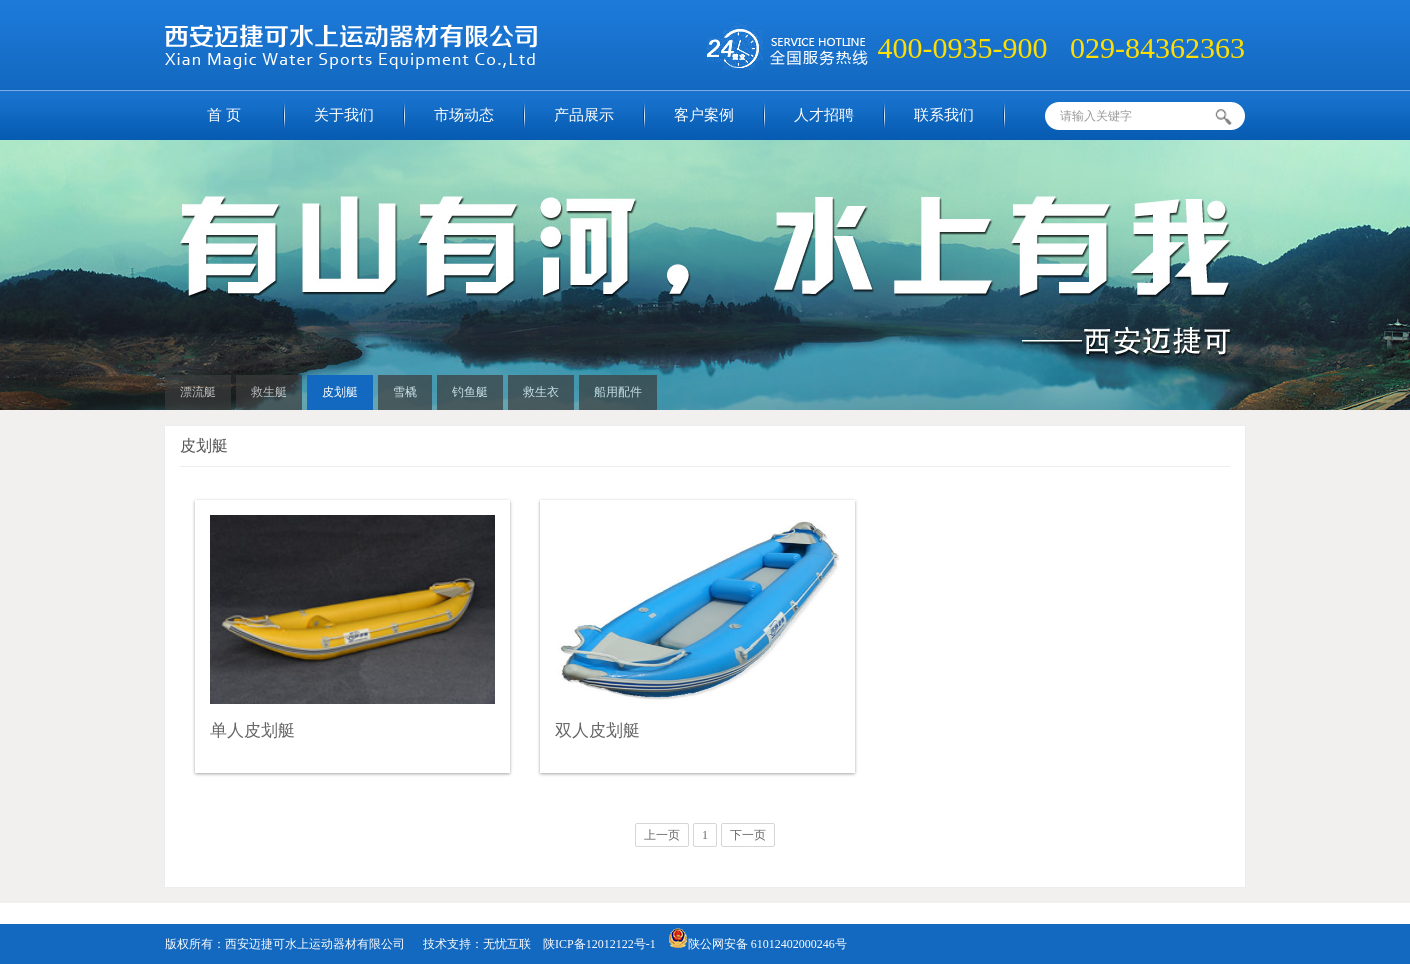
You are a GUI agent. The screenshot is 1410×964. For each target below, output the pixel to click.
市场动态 (464, 115)
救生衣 (541, 392)
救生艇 (269, 392)
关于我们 (344, 115)
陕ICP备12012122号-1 (599, 944)
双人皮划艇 (597, 730)
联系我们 (944, 115)
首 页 (224, 115)
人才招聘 (824, 115)
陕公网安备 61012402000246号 (757, 944)
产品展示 (584, 115)
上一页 (662, 835)
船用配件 (618, 392)
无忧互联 (507, 944)
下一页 (748, 835)
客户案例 (704, 115)
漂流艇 (198, 392)
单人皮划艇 (252, 730)
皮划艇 (340, 392)
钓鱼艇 (470, 392)
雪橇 (405, 392)
